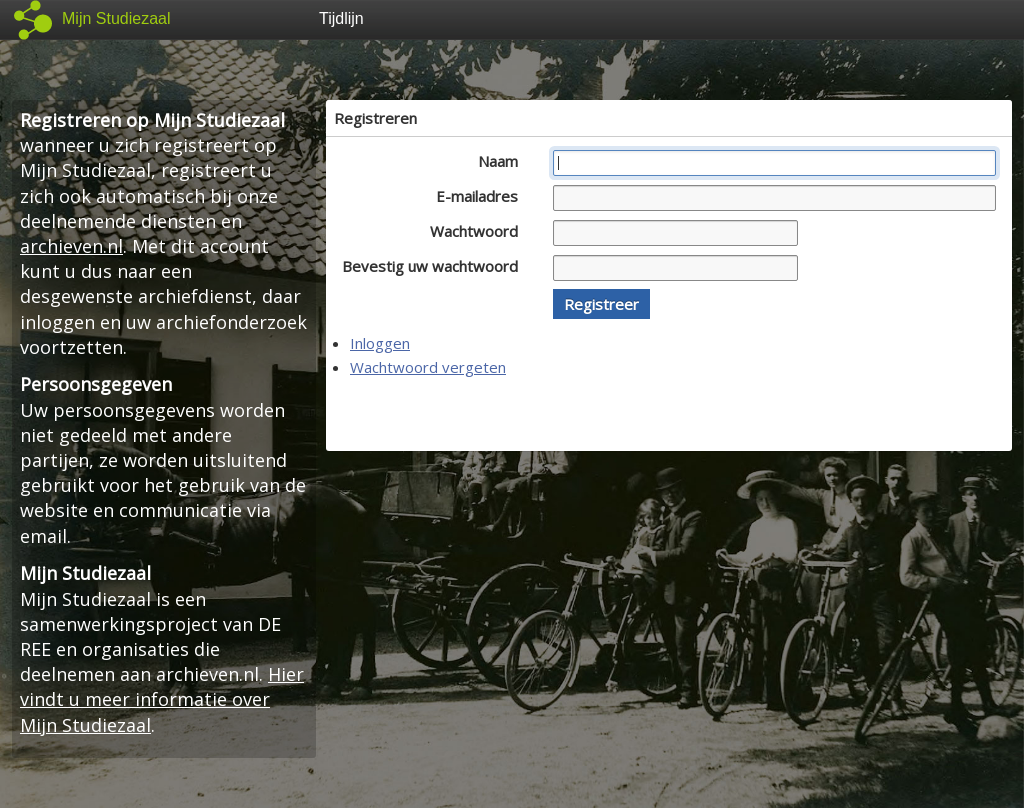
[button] (601, 304)
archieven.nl (71, 246)
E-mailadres (482, 196)
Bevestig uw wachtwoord (435, 266)
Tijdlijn (341, 18)
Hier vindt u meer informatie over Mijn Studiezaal (162, 699)
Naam (503, 161)
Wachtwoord (479, 231)
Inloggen (380, 343)
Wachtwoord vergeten (428, 367)
